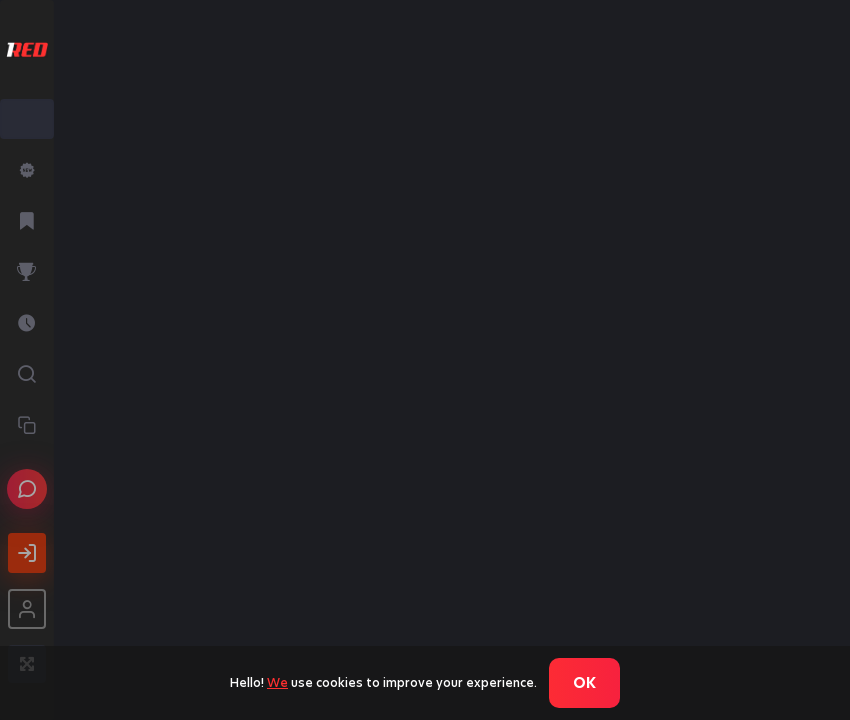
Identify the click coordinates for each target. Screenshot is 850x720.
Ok (584, 683)
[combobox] (27, 119)
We (277, 682)
